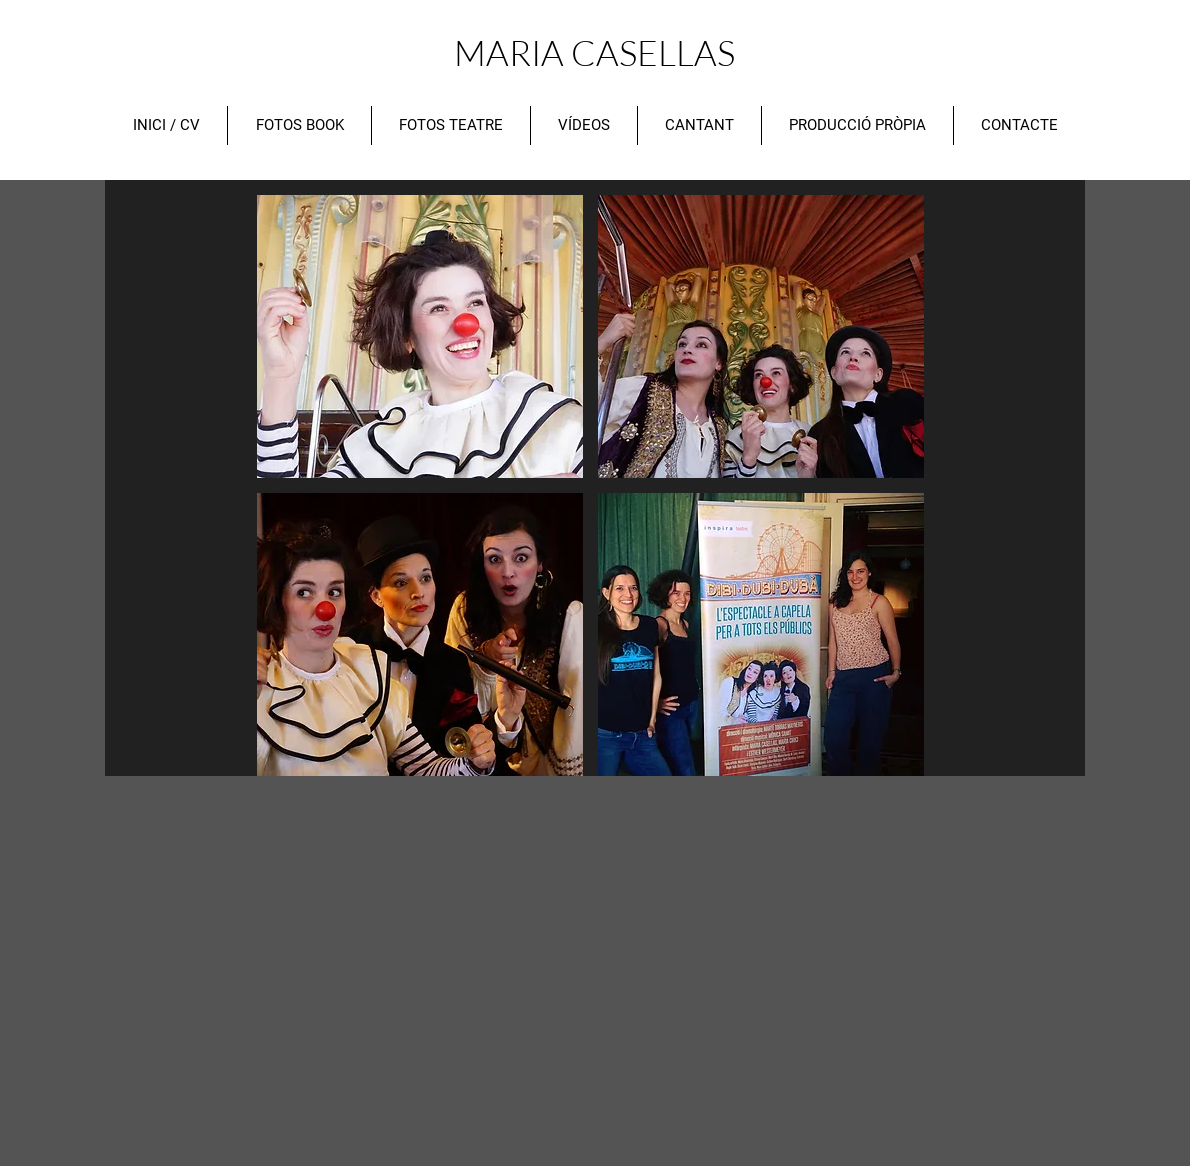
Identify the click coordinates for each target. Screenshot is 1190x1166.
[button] (420, 336)
